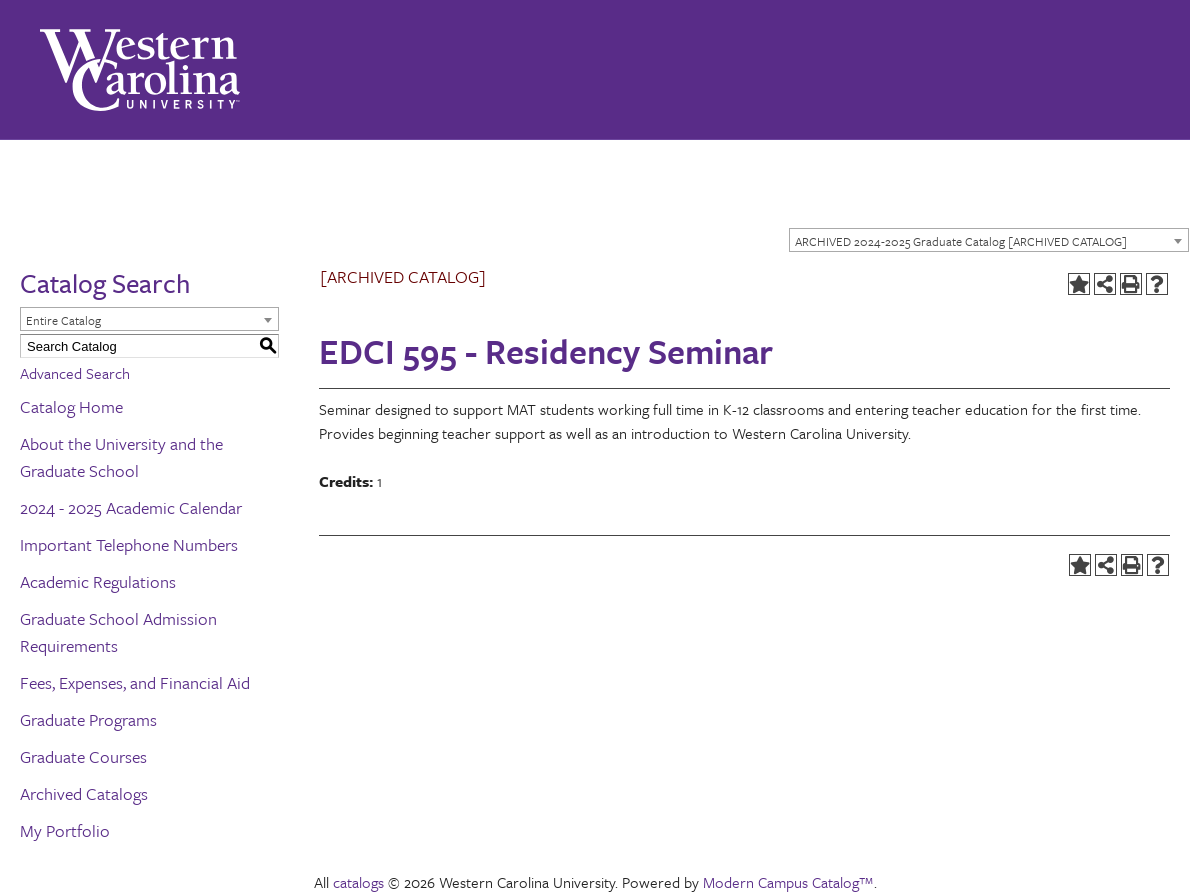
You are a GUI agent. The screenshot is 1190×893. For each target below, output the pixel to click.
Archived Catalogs (84, 793)
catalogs (358, 882)
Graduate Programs (88, 719)
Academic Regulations (98, 581)
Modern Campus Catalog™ (788, 882)
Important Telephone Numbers (129, 544)
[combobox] (989, 240)
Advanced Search (75, 373)
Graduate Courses (83, 756)
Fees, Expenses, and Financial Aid (135, 682)
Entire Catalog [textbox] (63, 320)
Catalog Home (71, 406)
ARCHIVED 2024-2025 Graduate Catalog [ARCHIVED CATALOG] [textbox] (961, 241)
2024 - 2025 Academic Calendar (131, 507)
